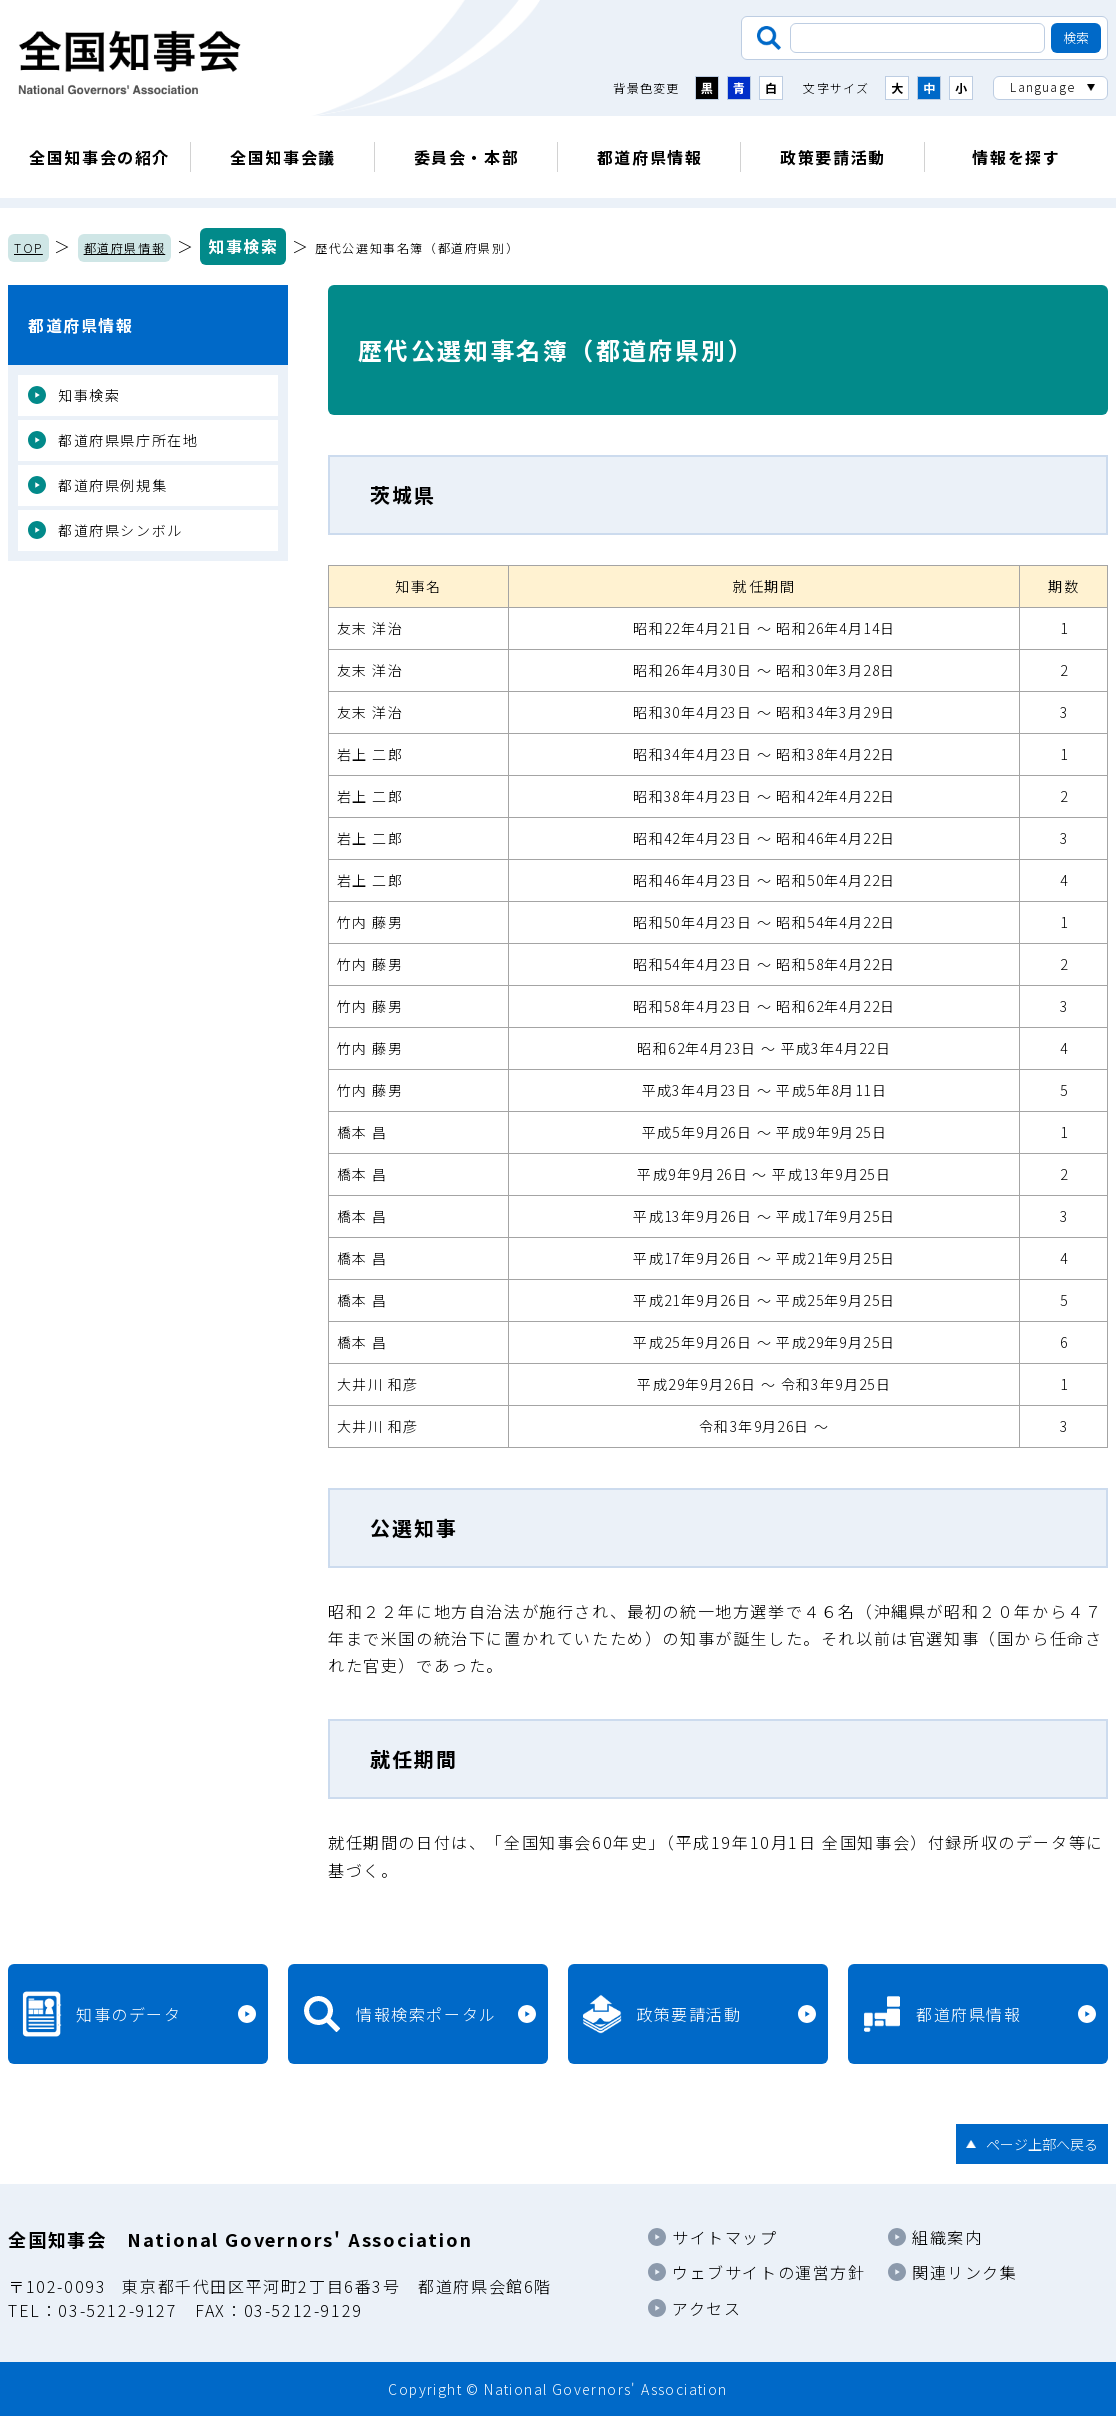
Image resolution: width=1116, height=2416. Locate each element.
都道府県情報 (650, 157)
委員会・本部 (467, 157)
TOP (28, 247)
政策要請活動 (833, 157)
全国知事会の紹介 (99, 157)
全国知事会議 (283, 157)
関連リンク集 (965, 2272)
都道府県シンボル (120, 530)
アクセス (706, 2308)
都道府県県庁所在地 (128, 440)
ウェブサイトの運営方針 (769, 2272)
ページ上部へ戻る (1042, 2144)
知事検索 (243, 246)
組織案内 (947, 2237)
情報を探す (1016, 157)
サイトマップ (725, 2237)
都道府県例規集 (112, 485)
